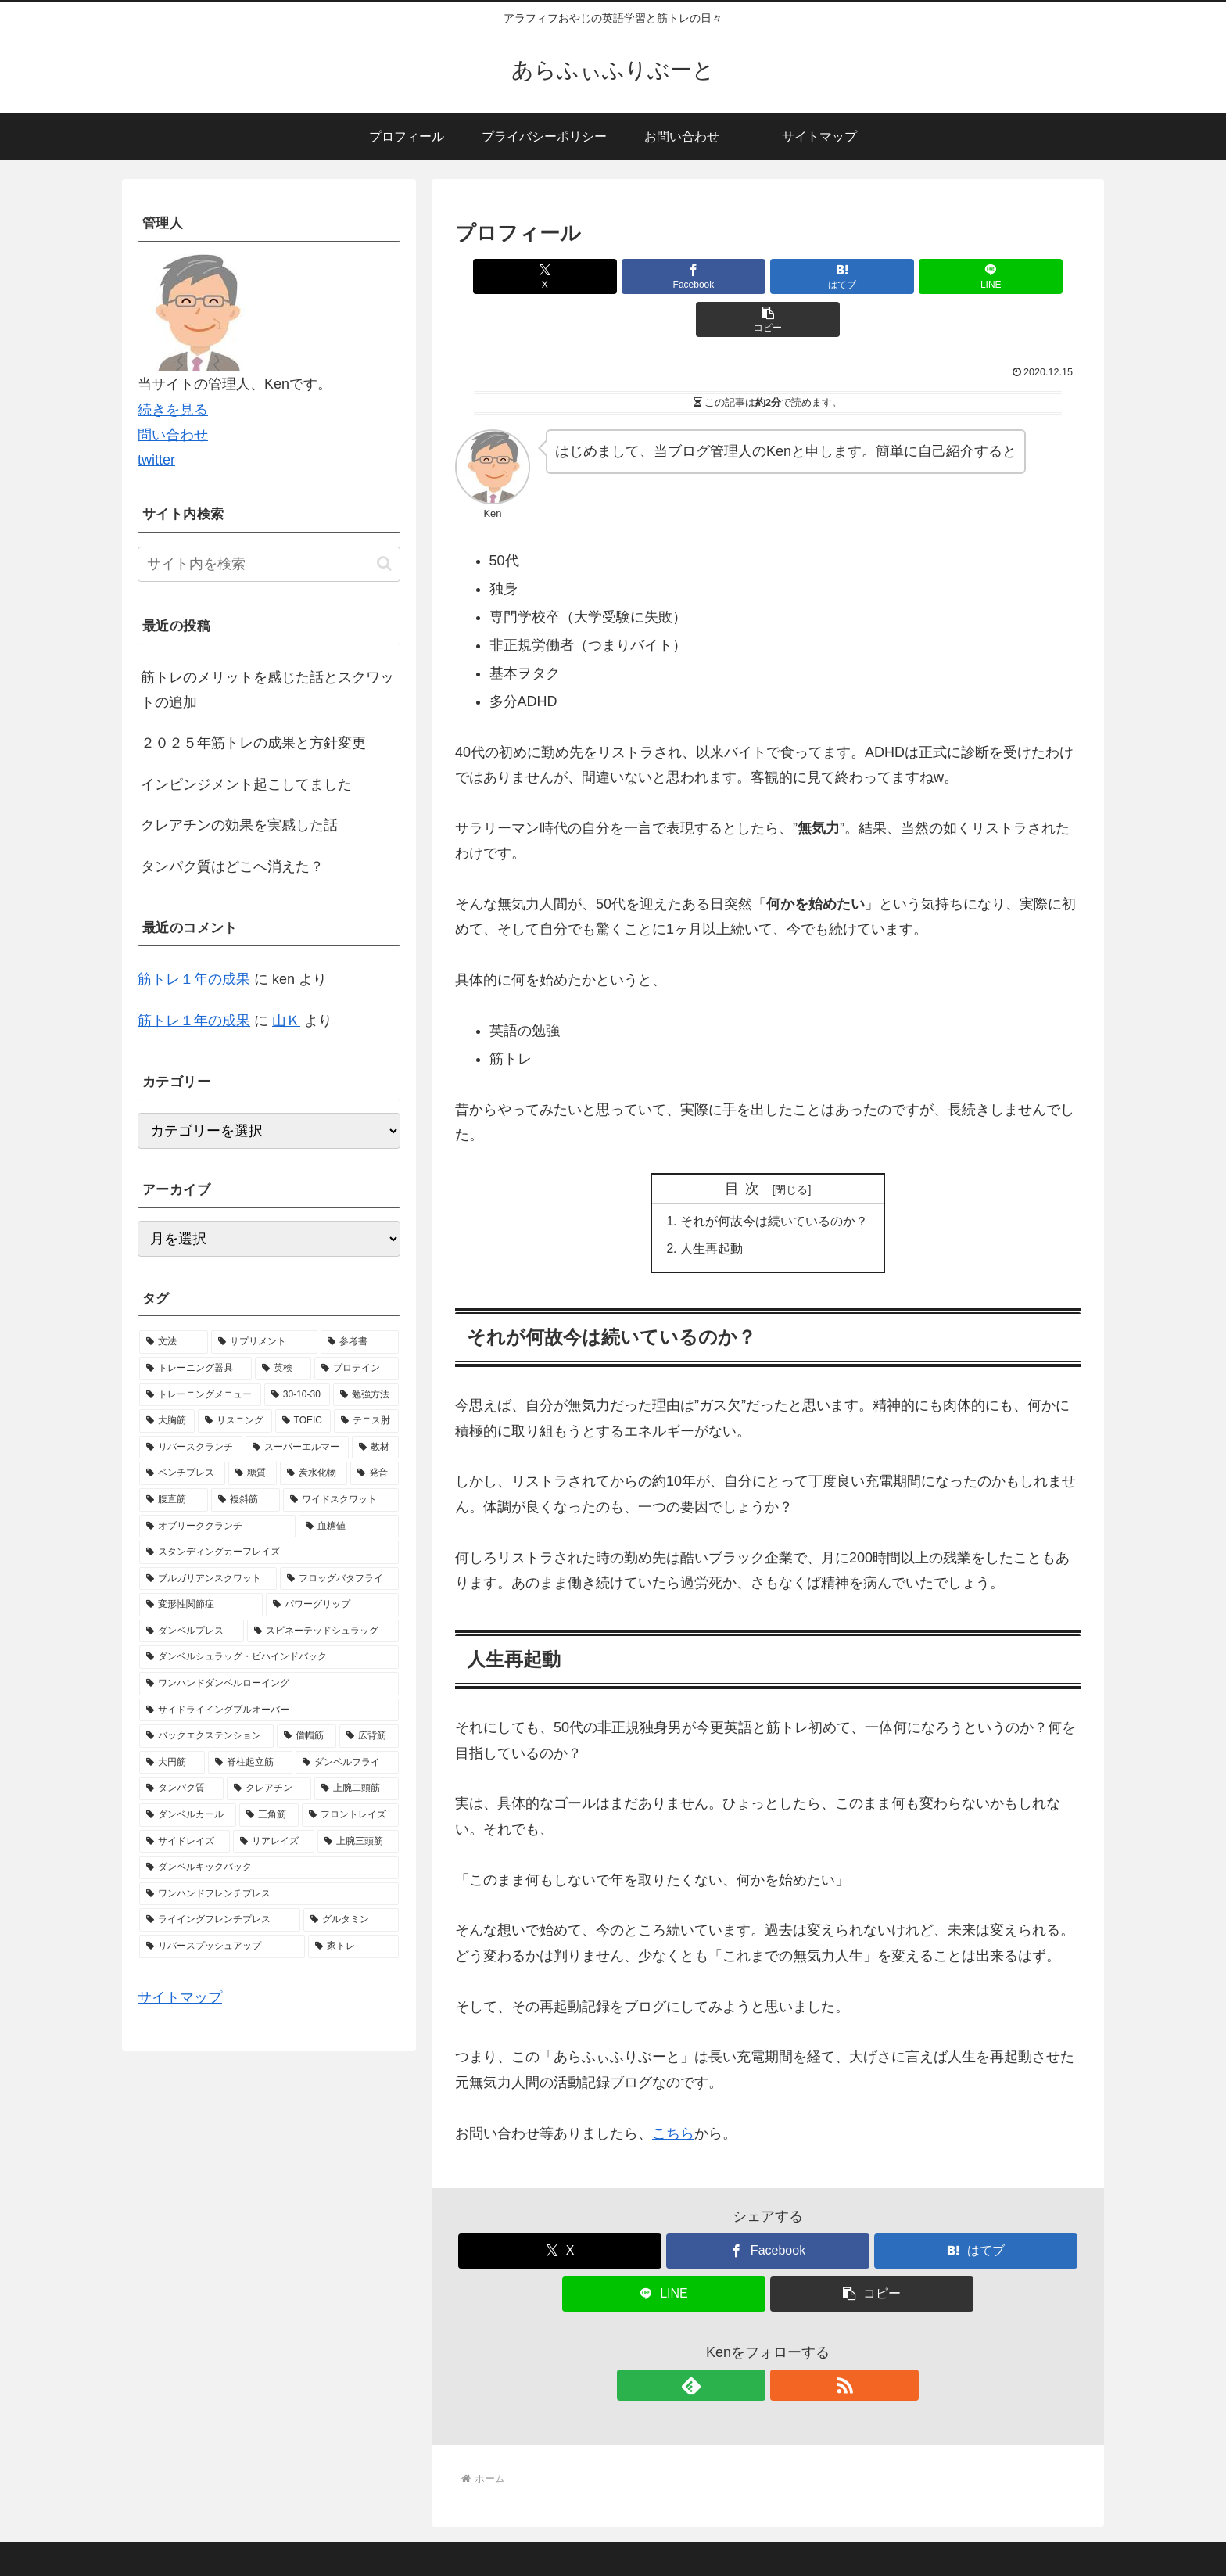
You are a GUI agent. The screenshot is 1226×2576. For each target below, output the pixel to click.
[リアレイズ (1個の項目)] (273, 1841)
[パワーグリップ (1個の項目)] (332, 1604)
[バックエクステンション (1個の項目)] (206, 1736)
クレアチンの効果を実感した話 (239, 825)
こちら (673, 2092)
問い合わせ (173, 435)
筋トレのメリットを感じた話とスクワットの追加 (267, 689)
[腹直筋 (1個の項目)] (173, 1500)
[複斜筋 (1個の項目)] (245, 1500)
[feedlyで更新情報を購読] (749, 2343)
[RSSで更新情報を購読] (785, 2343)
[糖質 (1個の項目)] (252, 1473)
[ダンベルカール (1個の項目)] (187, 1815)
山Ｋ (286, 1020)
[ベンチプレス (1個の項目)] (182, 1473)
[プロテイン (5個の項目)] (356, 1368)
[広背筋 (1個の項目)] (369, 1736)
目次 (746, 1145)
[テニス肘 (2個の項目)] (366, 1421)
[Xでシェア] (557, 276)
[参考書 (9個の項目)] (360, 1342)
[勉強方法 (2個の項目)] (366, 1395)
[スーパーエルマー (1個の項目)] (297, 1447)
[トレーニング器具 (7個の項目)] (195, 1368)
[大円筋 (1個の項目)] (172, 1762)
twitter (156, 460)
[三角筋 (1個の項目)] (269, 1815)
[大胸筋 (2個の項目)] (167, 1421)
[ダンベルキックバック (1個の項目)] (269, 1867)
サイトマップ (180, 1997)
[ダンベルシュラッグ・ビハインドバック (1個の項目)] (269, 1657)
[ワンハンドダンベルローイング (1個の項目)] (269, 1683)
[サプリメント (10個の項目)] (264, 1342)
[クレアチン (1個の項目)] (269, 1788)
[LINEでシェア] (873, 276)
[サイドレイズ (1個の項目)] (184, 1841)
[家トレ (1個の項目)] (353, 1946)
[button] (978, 276)
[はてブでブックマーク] (768, 276)
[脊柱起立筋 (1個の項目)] (250, 1762)
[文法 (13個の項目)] (173, 1342)
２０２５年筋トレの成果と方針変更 (253, 743)
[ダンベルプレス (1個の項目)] (191, 1631)
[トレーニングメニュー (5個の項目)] (200, 1395)
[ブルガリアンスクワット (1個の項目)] (208, 1579)
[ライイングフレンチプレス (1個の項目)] (219, 1920)
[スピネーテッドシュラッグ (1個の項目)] (323, 1631)
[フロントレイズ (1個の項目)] (350, 1815)
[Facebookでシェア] (663, 276)
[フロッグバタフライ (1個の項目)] (339, 1579)
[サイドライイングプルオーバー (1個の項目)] (269, 1710)
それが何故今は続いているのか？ (774, 1179)
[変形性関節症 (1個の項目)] (201, 1604)
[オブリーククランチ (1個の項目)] (217, 1526)
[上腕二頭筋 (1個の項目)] (356, 1788)
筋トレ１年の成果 (194, 979)
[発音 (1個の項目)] (374, 1473)
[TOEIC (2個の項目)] (303, 1421)
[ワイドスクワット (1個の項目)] (341, 1500)
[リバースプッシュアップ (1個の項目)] (222, 1946)
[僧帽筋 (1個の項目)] (306, 1736)
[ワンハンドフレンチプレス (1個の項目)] (269, 1894)
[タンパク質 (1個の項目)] (181, 1788)
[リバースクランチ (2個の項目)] (190, 1447)
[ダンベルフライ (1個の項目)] (347, 1762)
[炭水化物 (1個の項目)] (313, 1473)
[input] (269, 564)
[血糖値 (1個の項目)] (349, 1526)
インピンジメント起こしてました (246, 784)
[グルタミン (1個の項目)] (351, 1920)
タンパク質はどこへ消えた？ (232, 866)
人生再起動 (711, 1207)
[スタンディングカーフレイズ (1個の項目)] (269, 1552)
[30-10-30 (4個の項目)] (297, 1395)
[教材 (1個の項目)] (375, 1447)
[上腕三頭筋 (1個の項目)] (358, 1841)
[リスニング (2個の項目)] (235, 1421)
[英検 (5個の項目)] (283, 1368)
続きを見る (173, 410)
